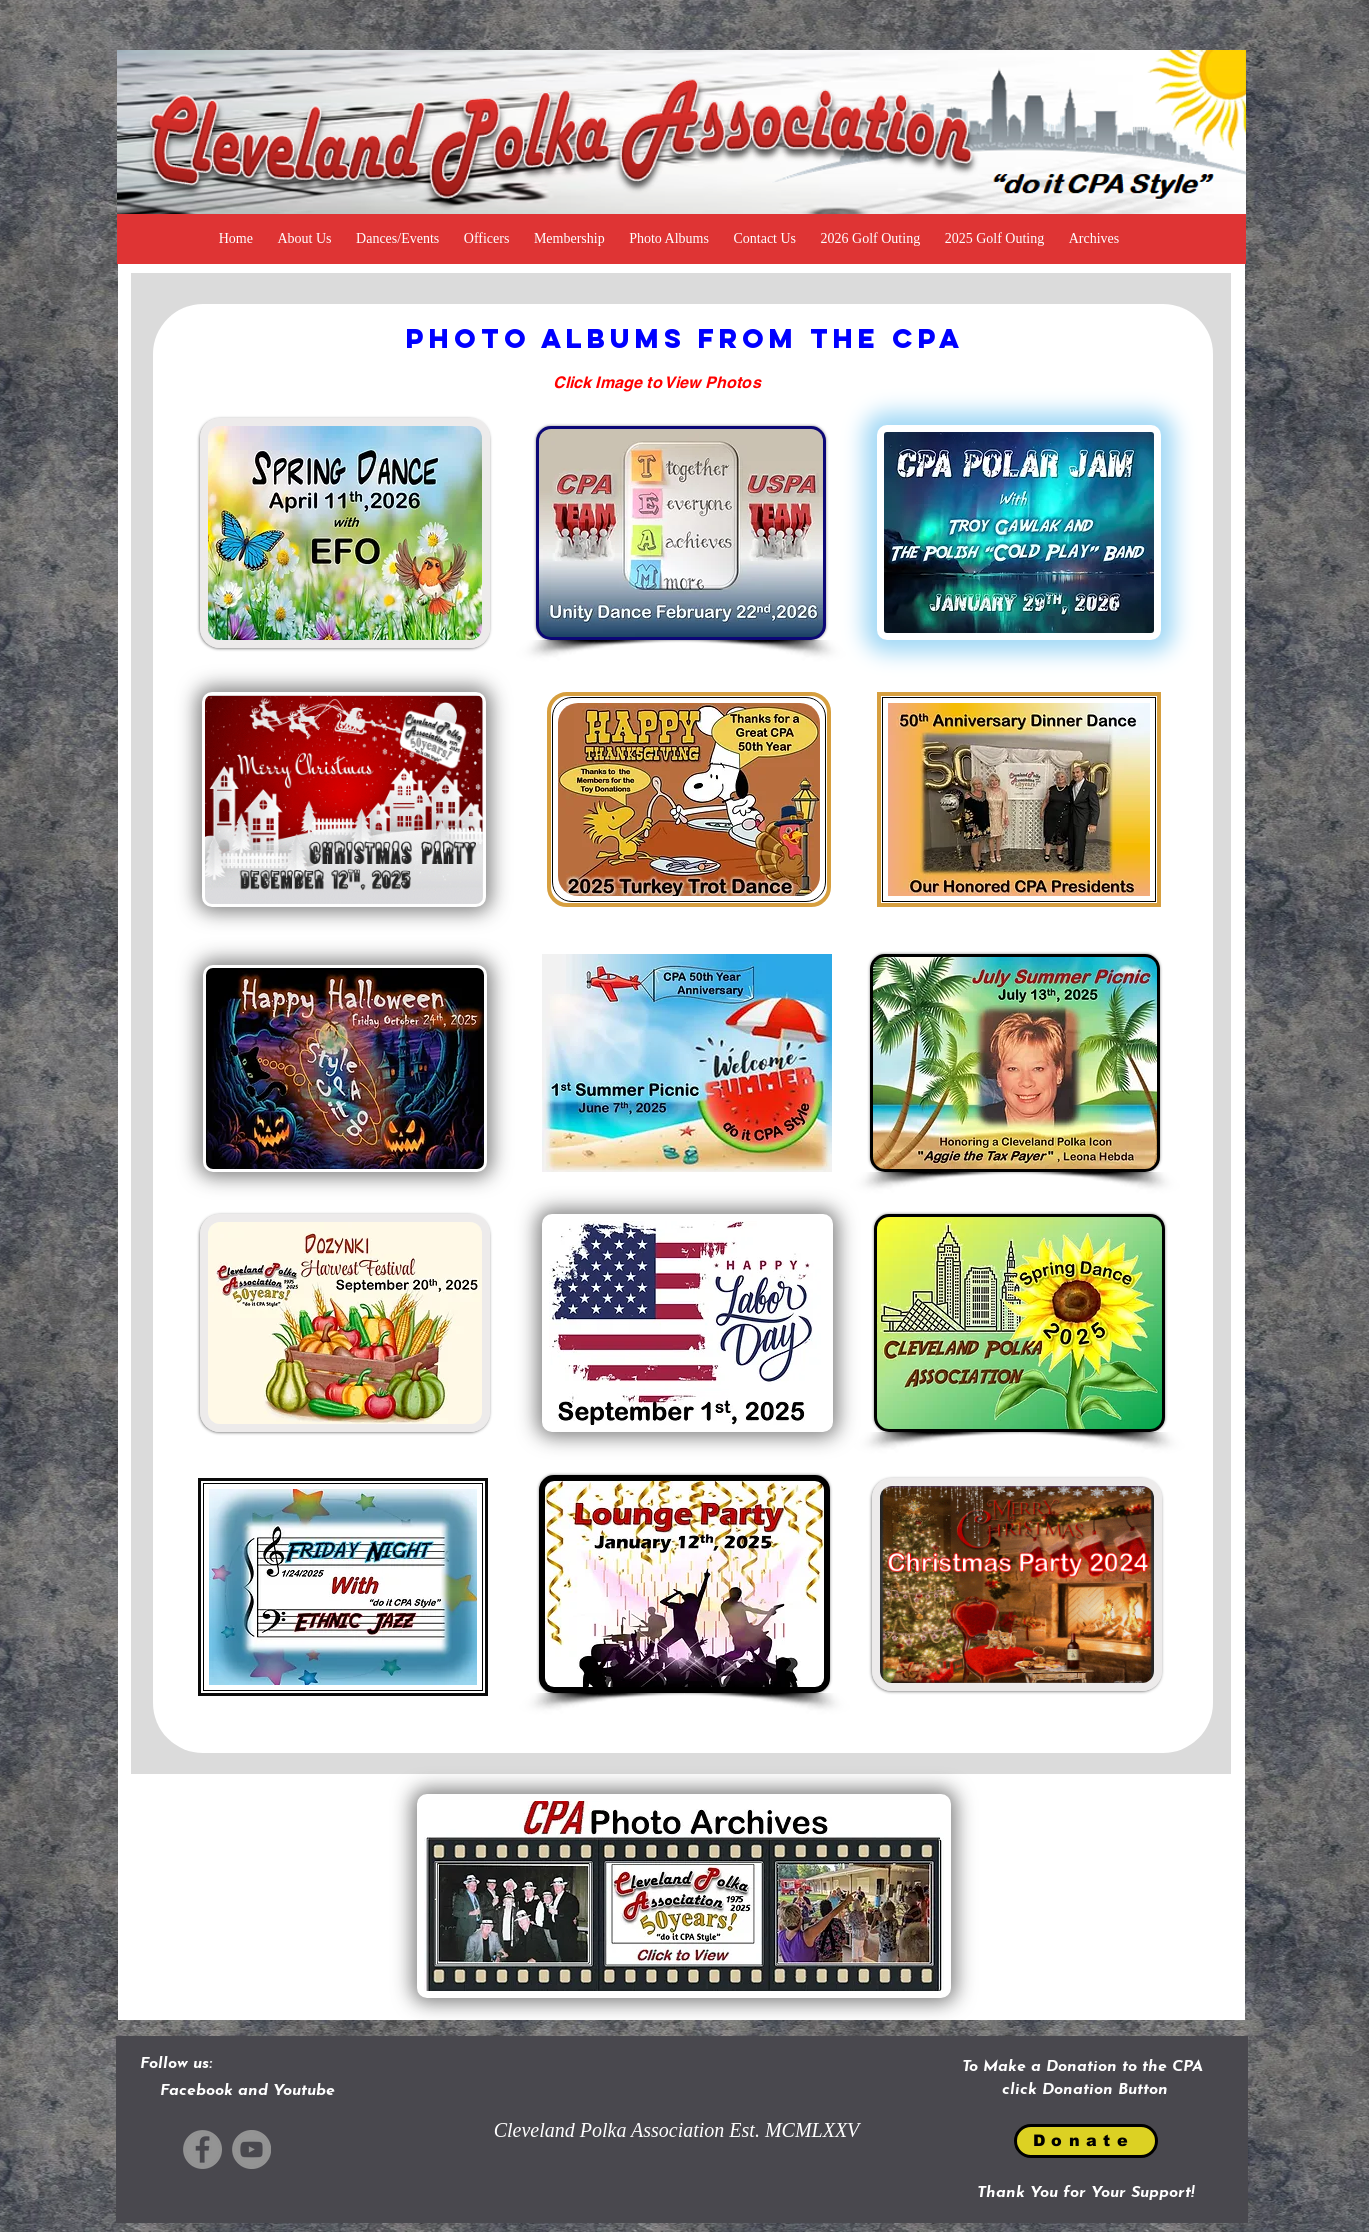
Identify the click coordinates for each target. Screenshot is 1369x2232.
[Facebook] (202, 2149)
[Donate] (1086, 2141)
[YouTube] (251, 2149)
